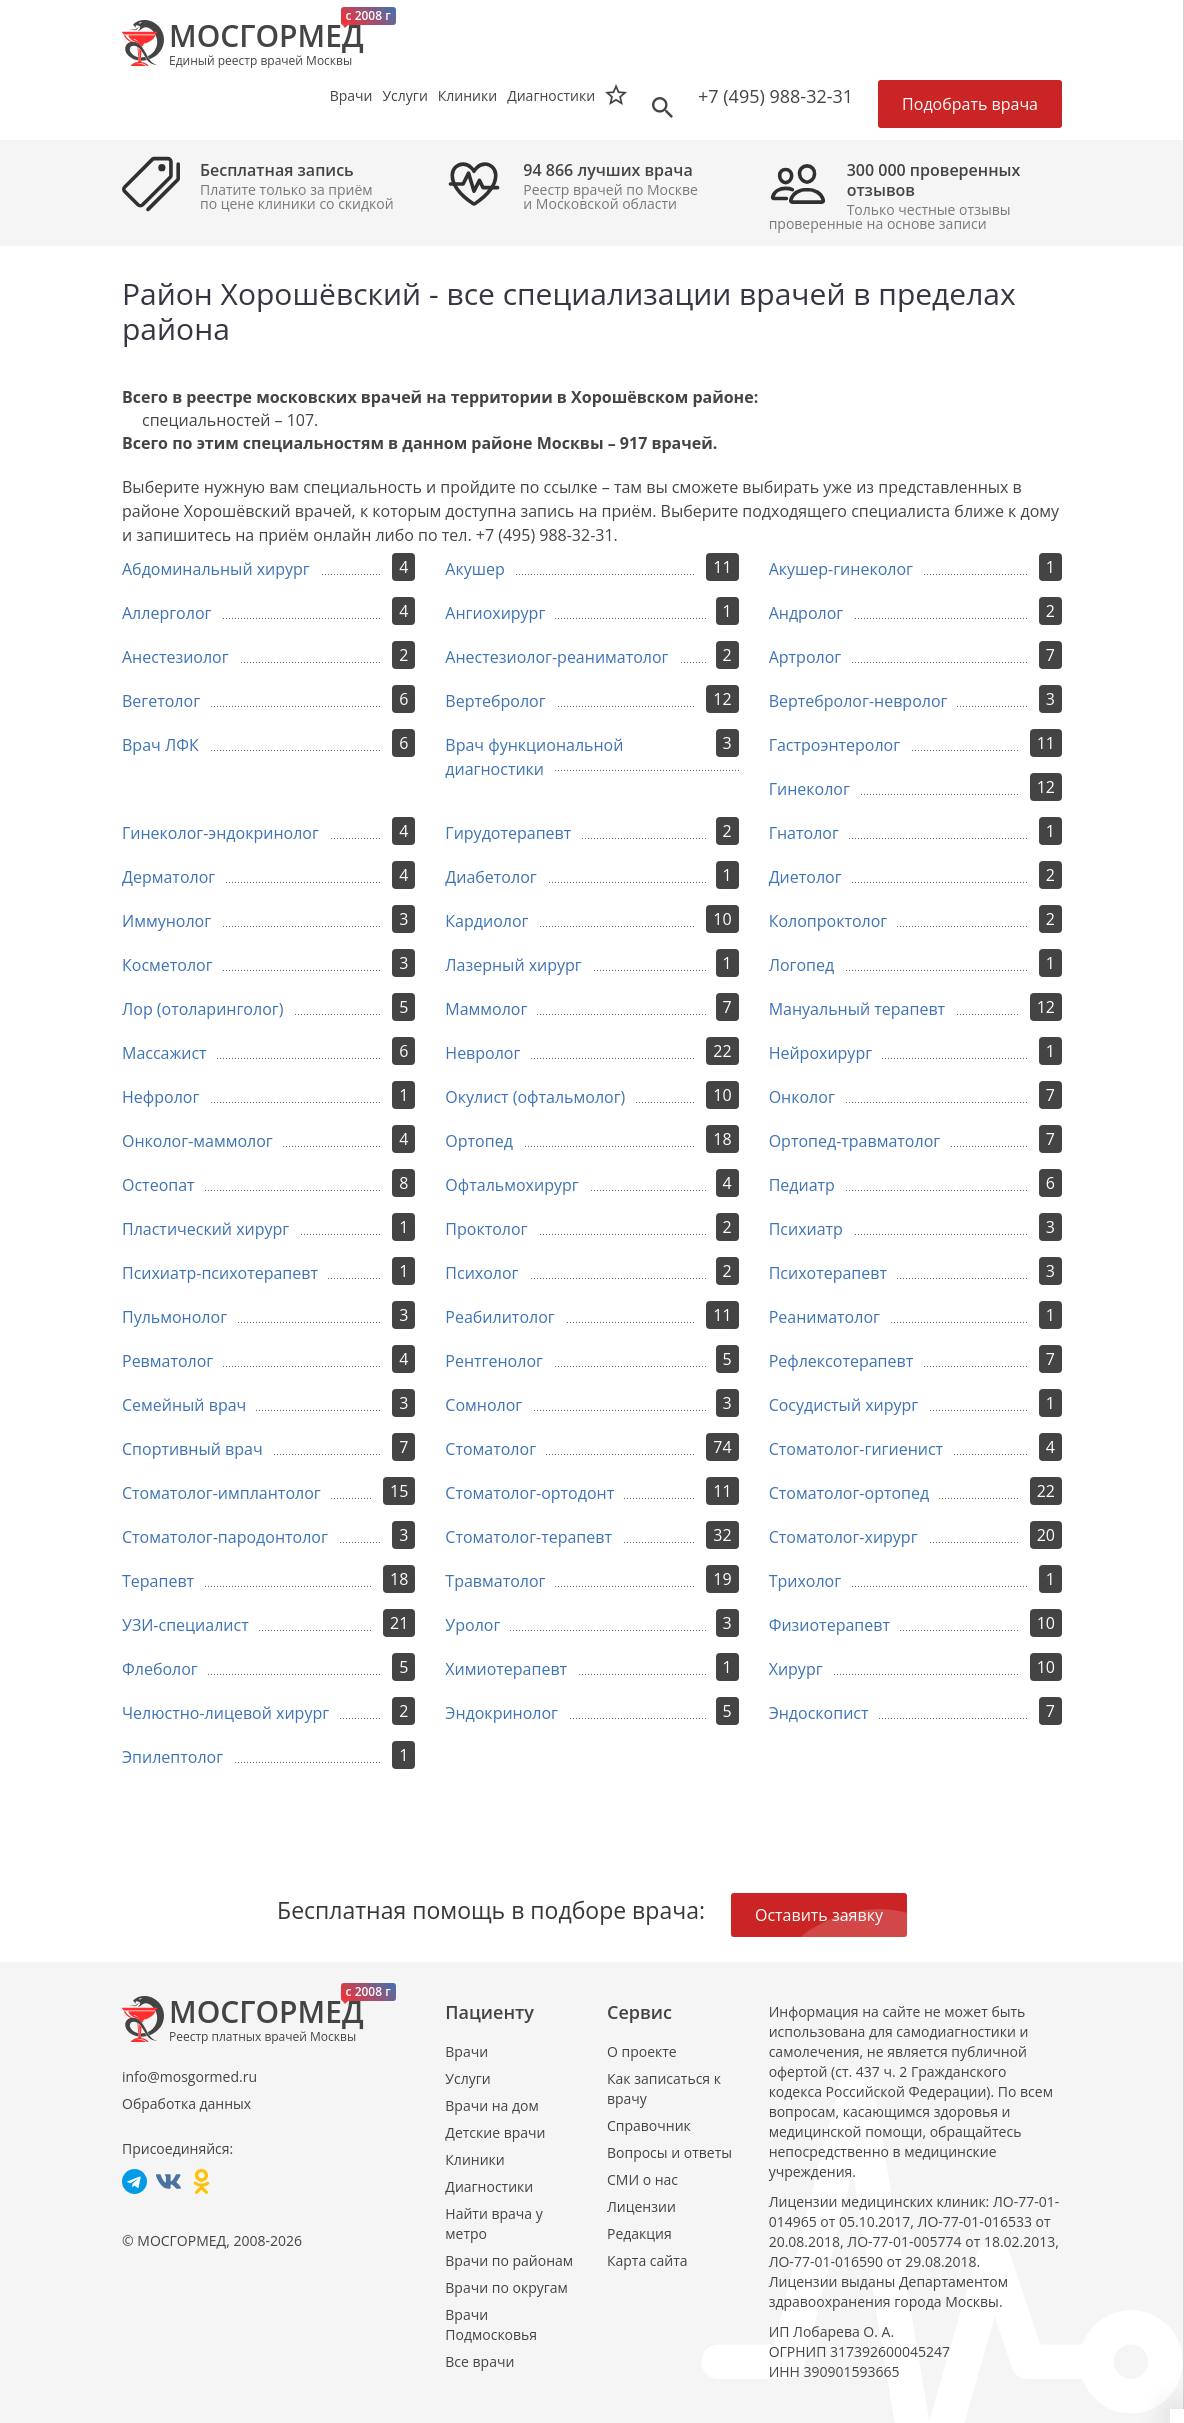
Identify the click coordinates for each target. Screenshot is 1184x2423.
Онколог (802, 1097)
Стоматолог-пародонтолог (225, 1537)
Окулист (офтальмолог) (535, 1097)
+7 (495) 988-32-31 (775, 96)
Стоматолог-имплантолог (221, 1493)
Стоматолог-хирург (843, 1537)
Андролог (806, 613)
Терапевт (158, 1581)
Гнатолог (804, 833)
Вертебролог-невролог (858, 701)
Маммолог (486, 1009)
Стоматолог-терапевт (528, 1537)
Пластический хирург (205, 1229)
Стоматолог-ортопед (849, 1493)
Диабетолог (490, 877)
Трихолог (805, 1581)
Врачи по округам (506, 2287)
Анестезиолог (175, 657)
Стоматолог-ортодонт (529, 1493)
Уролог (472, 1625)
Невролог (482, 1053)
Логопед (802, 965)
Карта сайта (647, 2260)
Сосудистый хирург (844, 1405)
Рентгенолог (494, 1361)
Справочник (649, 2125)
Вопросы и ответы (669, 2152)
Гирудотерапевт (508, 833)
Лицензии (641, 2206)
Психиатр (806, 1229)
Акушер (474, 569)
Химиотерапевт (506, 1669)
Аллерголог (166, 613)
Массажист (164, 1053)
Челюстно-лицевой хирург (225, 1713)
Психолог (481, 1273)
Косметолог (167, 965)
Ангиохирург (495, 613)
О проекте (642, 2051)
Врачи (466, 2051)
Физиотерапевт (829, 1625)
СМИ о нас (642, 2179)
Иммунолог (166, 921)
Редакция (639, 2233)
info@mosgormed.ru (189, 2076)
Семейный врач (184, 1405)
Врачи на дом (491, 2105)
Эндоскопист (819, 1713)
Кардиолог (486, 921)
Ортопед (479, 1141)
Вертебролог (495, 701)
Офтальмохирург (511, 1185)
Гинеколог (809, 789)
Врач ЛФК (160, 745)
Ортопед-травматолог (855, 1141)
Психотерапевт (828, 1273)
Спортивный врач (192, 1449)
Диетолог (805, 877)
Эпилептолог (172, 1757)
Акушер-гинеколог (841, 569)
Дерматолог (168, 877)
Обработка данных (186, 2103)
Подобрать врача (970, 104)
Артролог (805, 657)
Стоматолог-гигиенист (856, 1449)
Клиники (474, 2159)
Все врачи (479, 2361)
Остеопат (158, 1185)
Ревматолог (167, 1361)
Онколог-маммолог (197, 1141)
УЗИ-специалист (185, 1625)
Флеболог (160, 1669)
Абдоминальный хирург (216, 569)
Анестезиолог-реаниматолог (556, 657)
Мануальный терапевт (857, 1009)
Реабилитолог (499, 1317)
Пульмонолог (174, 1317)
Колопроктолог (828, 921)
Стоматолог (490, 1449)
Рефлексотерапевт (841, 1361)
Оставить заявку (819, 1915)
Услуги (467, 2078)
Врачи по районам (509, 2260)
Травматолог (495, 1581)
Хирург (796, 1669)
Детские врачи (495, 2132)
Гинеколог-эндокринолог (220, 833)
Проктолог (486, 1229)
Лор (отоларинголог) (202, 1009)
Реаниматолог (824, 1317)
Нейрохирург (820, 1053)
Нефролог (160, 1097)
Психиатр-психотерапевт (220, 1273)
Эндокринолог (501, 1713)
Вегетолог (161, 701)
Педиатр (802, 1185)
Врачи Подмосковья (491, 2324)
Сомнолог (483, 1405)
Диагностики (551, 95)
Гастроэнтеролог (834, 745)
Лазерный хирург (513, 965)
